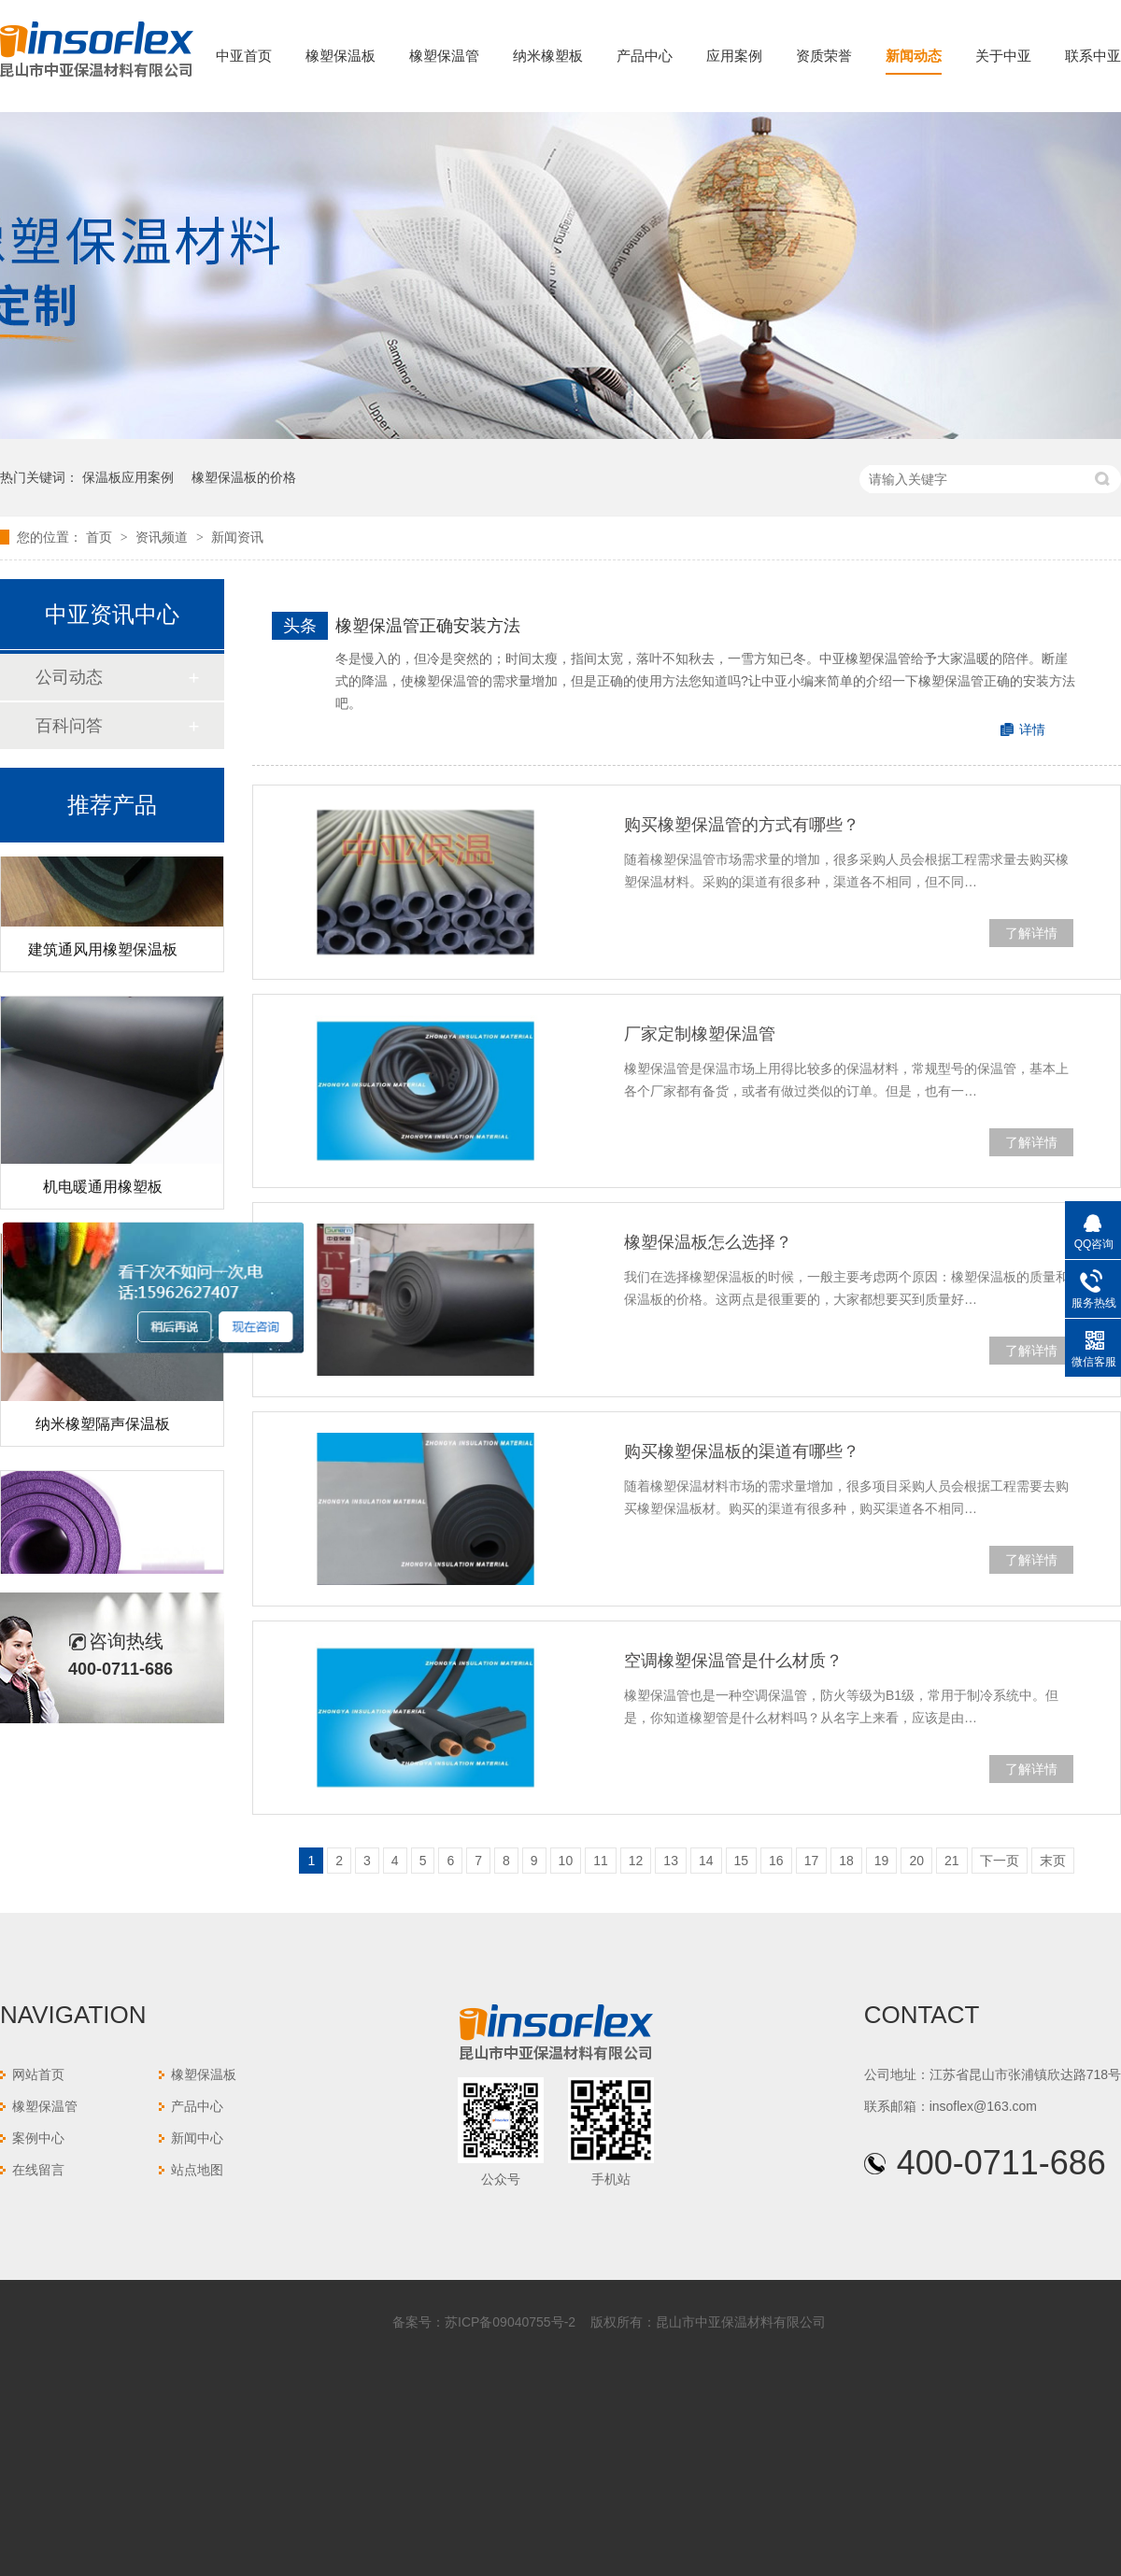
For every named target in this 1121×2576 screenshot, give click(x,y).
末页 (1053, 1860)
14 (706, 1860)
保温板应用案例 (128, 477)
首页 (101, 537)
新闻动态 (914, 56)
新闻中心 (197, 2137)
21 (951, 1860)
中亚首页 (244, 56)
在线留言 (38, 2169)
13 (670, 1860)
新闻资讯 (237, 537)
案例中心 (38, 2137)
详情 (1032, 729)
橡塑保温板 (340, 56)
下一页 (999, 1860)
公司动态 (69, 677)
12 (636, 1860)
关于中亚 (1003, 56)
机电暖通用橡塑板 (103, 1190)
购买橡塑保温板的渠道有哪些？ (741, 1451)
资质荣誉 (824, 56)
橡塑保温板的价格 (244, 477)
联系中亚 (1093, 56)
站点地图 (197, 2169)
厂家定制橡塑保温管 (699, 1034)
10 (566, 1860)
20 (916, 1860)
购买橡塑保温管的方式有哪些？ (741, 824)
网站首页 (38, 2074)
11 (600, 1860)
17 (811, 1860)
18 (846, 1860)
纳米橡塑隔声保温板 (102, 1428)
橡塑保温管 (444, 56)
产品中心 (645, 56)
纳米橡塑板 (548, 56)
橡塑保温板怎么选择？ (708, 1242)
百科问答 (69, 725)
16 (776, 1860)
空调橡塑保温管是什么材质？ (733, 1660)
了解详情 (1031, 933)
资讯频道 (163, 537)
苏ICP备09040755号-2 (510, 2321)
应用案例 (734, 56)
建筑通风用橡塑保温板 (102, 953)
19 (881, 1860)
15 (741, 1860)
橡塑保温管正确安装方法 (427, 625)
